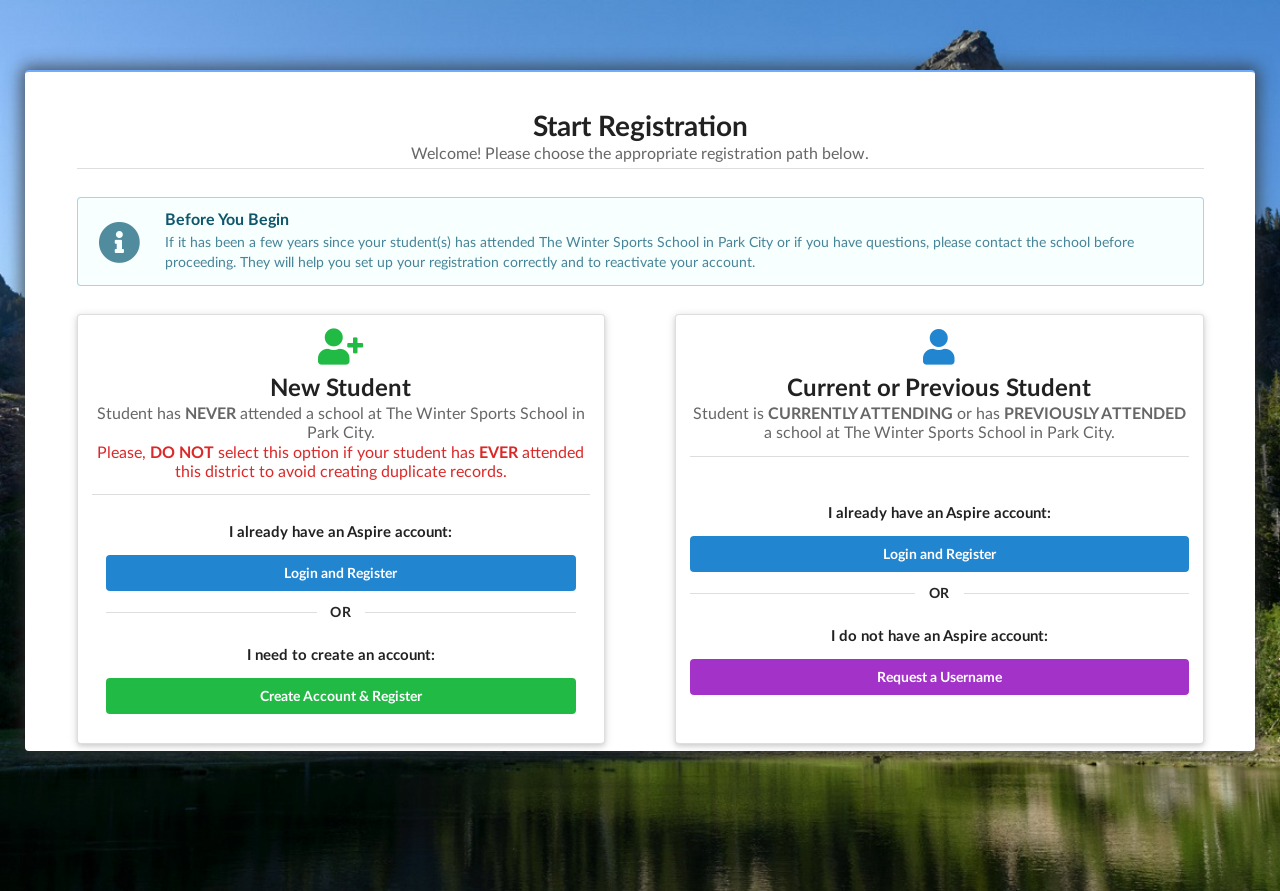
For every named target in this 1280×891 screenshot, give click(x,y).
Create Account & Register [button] (341, 695)
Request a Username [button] (939, 676)
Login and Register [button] (340, 572)
